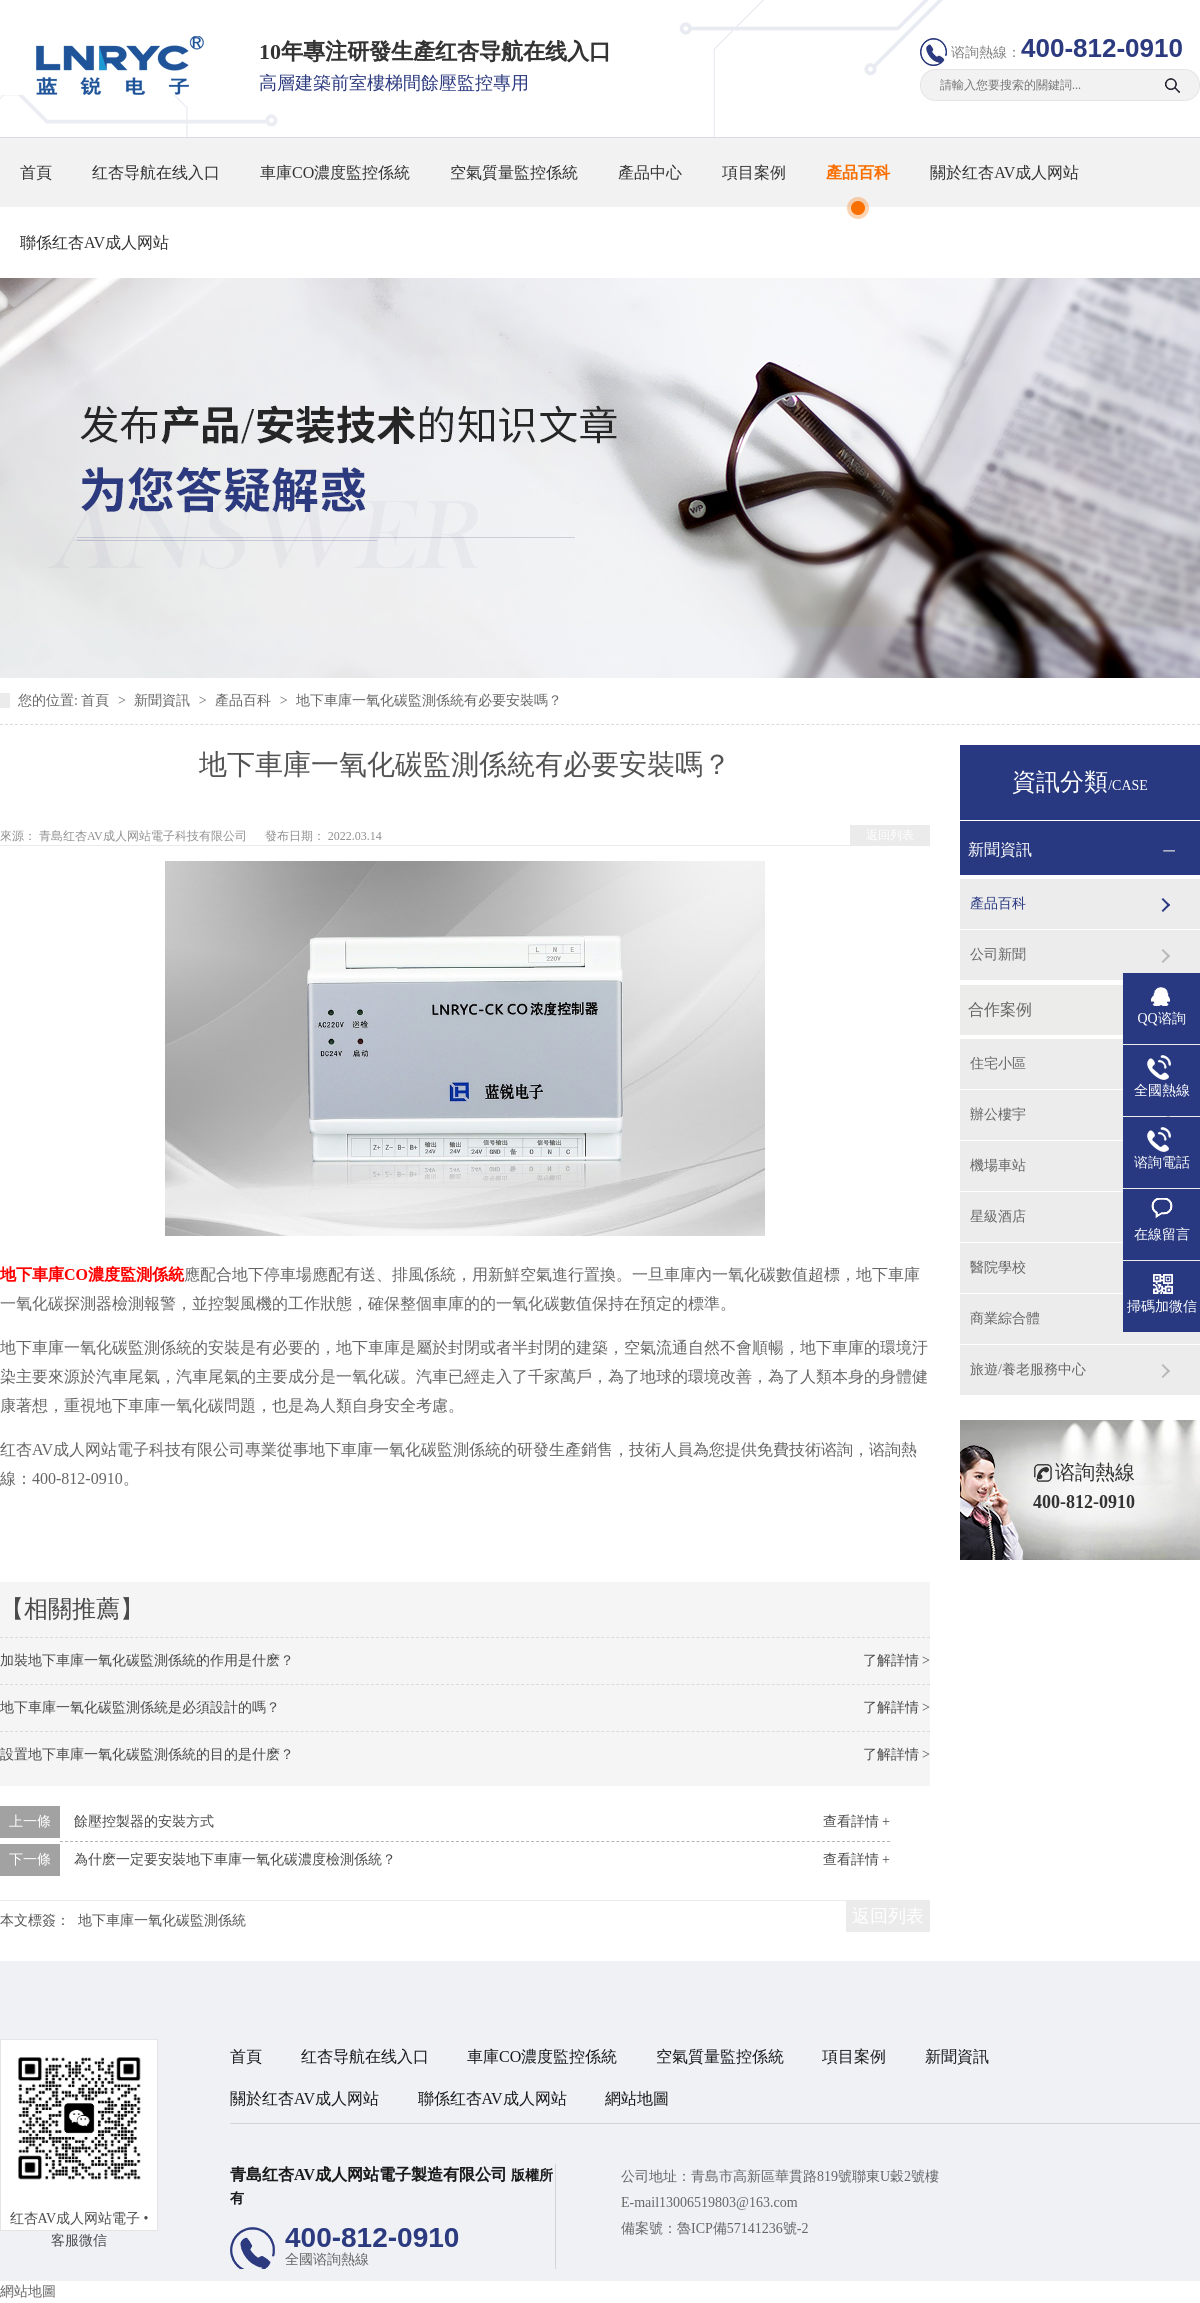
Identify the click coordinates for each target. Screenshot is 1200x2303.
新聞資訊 (164, 700)
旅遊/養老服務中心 (1028, 1369)
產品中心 (650, 172)
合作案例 (1000, 1009)
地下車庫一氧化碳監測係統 (162, 1920)
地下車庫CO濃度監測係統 (92, 1274)
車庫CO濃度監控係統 (335, 172)
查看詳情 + (856, 1821)
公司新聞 (998, 954)
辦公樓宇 (998, 1114)
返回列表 (890, 835)
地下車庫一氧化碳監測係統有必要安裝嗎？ (429, 700)
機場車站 (998, 1165)
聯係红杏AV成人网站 (94, 242)
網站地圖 (637, 2098)
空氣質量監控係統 (514, 172)
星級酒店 (998, 1216)
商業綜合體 (1005, 1318)
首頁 (36, 172)
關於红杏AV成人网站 (1004, 172)
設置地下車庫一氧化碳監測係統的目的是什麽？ (147, 1754)
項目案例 (754, 172)
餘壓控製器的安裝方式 (144, 1821)
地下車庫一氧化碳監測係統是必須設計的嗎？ (140, 1707)
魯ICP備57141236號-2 (742, 2228)
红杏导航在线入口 (156, 172)
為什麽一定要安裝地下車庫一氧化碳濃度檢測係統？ (235, 1859)
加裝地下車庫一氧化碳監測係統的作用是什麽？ (147, 1660)
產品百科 (858, 172)
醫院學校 (998, 1267)
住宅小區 (998, 1063)
